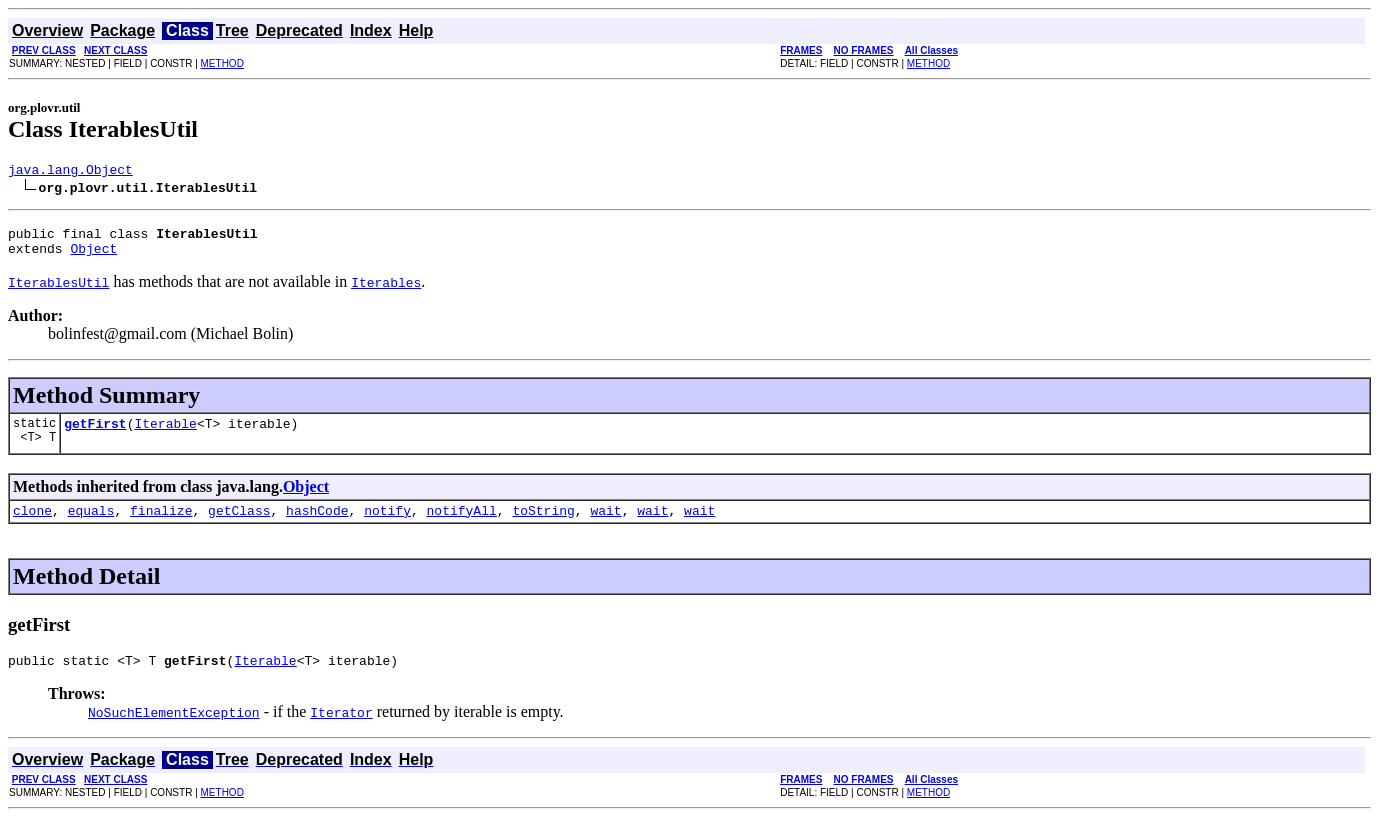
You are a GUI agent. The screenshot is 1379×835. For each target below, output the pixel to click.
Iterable (165, 435)
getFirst (95, 435)
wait (605, 525)
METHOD (222, 63)
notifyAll (462, 525)
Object (93, 257)
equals (91, 525)
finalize (161, 525)
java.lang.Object (70, 172)
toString (543, 525)
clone (32, 525)
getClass (239, 525)
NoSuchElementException (174, 730)
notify (387, 525)
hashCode (317, 525)
